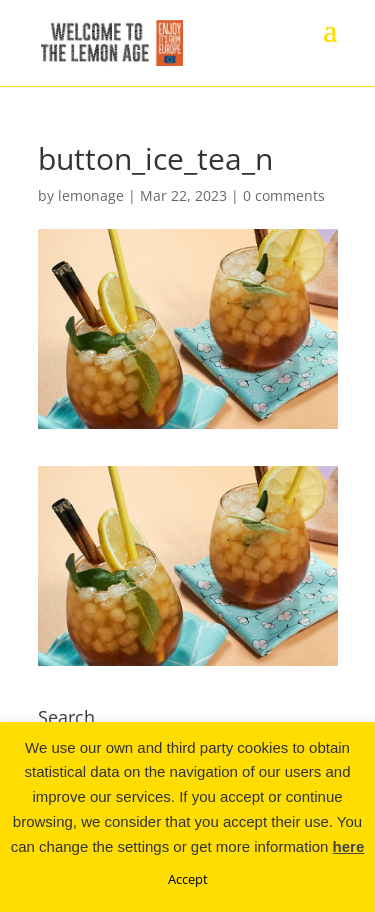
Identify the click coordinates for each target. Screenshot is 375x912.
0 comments (284, 195)
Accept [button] (188, 879)
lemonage (91, 195)
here (349, 846)
